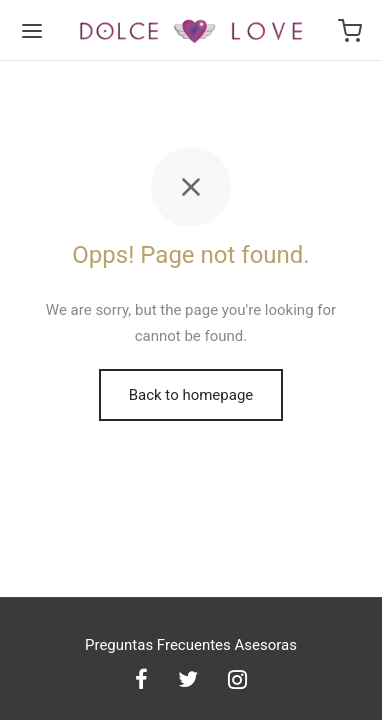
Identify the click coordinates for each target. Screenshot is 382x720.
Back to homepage (191, 395)
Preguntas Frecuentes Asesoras (191, 645)
